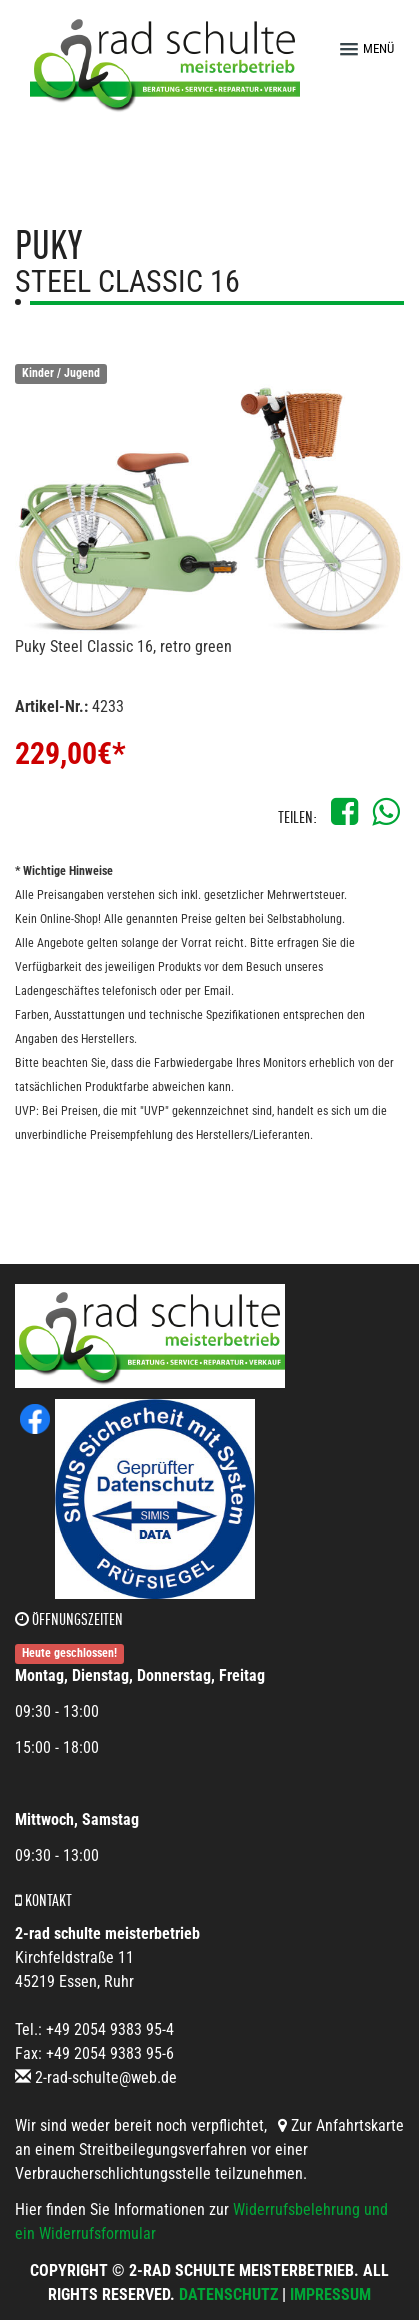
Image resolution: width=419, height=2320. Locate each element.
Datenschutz (228, 2294)
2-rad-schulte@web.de (106, 2077)
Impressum (330, 2294)
